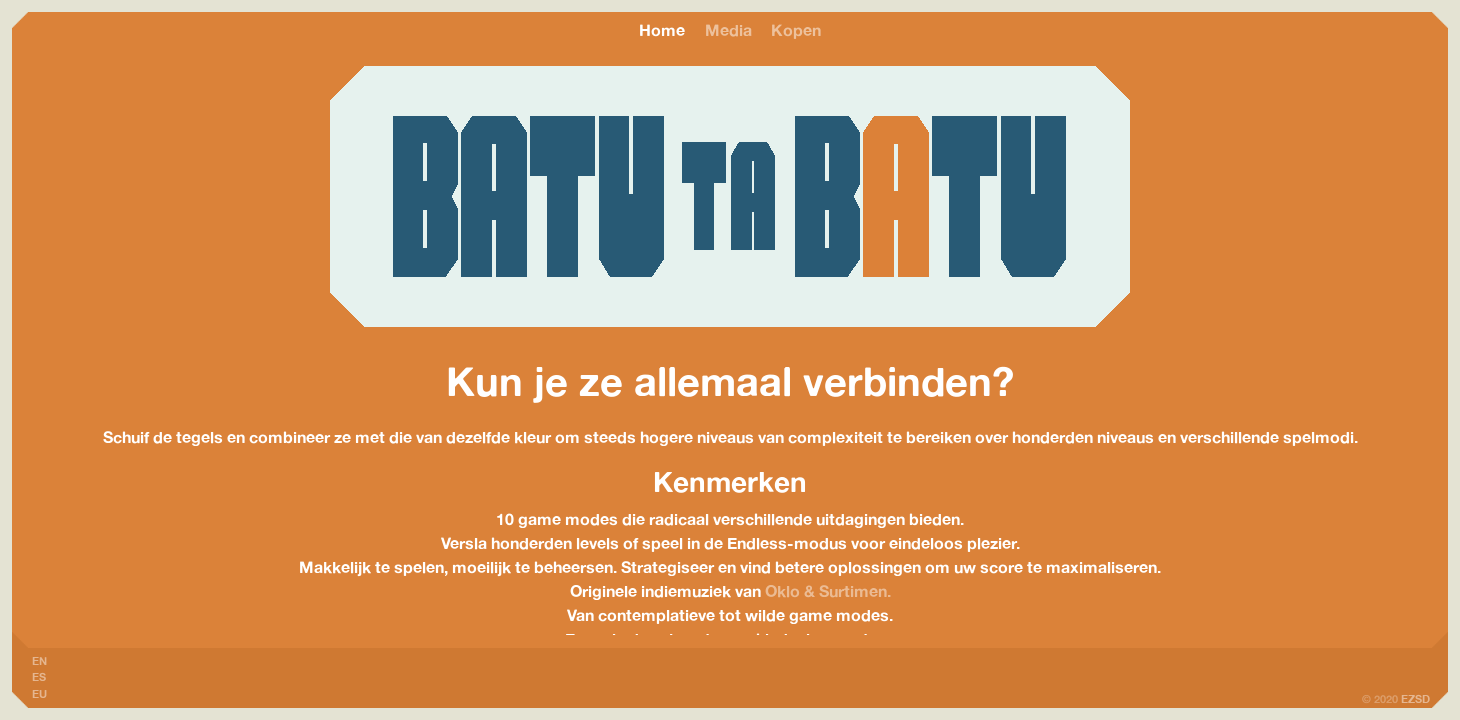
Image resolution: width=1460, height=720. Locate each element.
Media (728, 30)
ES (39, 677)
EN (39, 661)
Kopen (796, 30)
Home (662, 30)
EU (39, 694)
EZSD (1415, 699)
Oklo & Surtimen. (828, 591)
